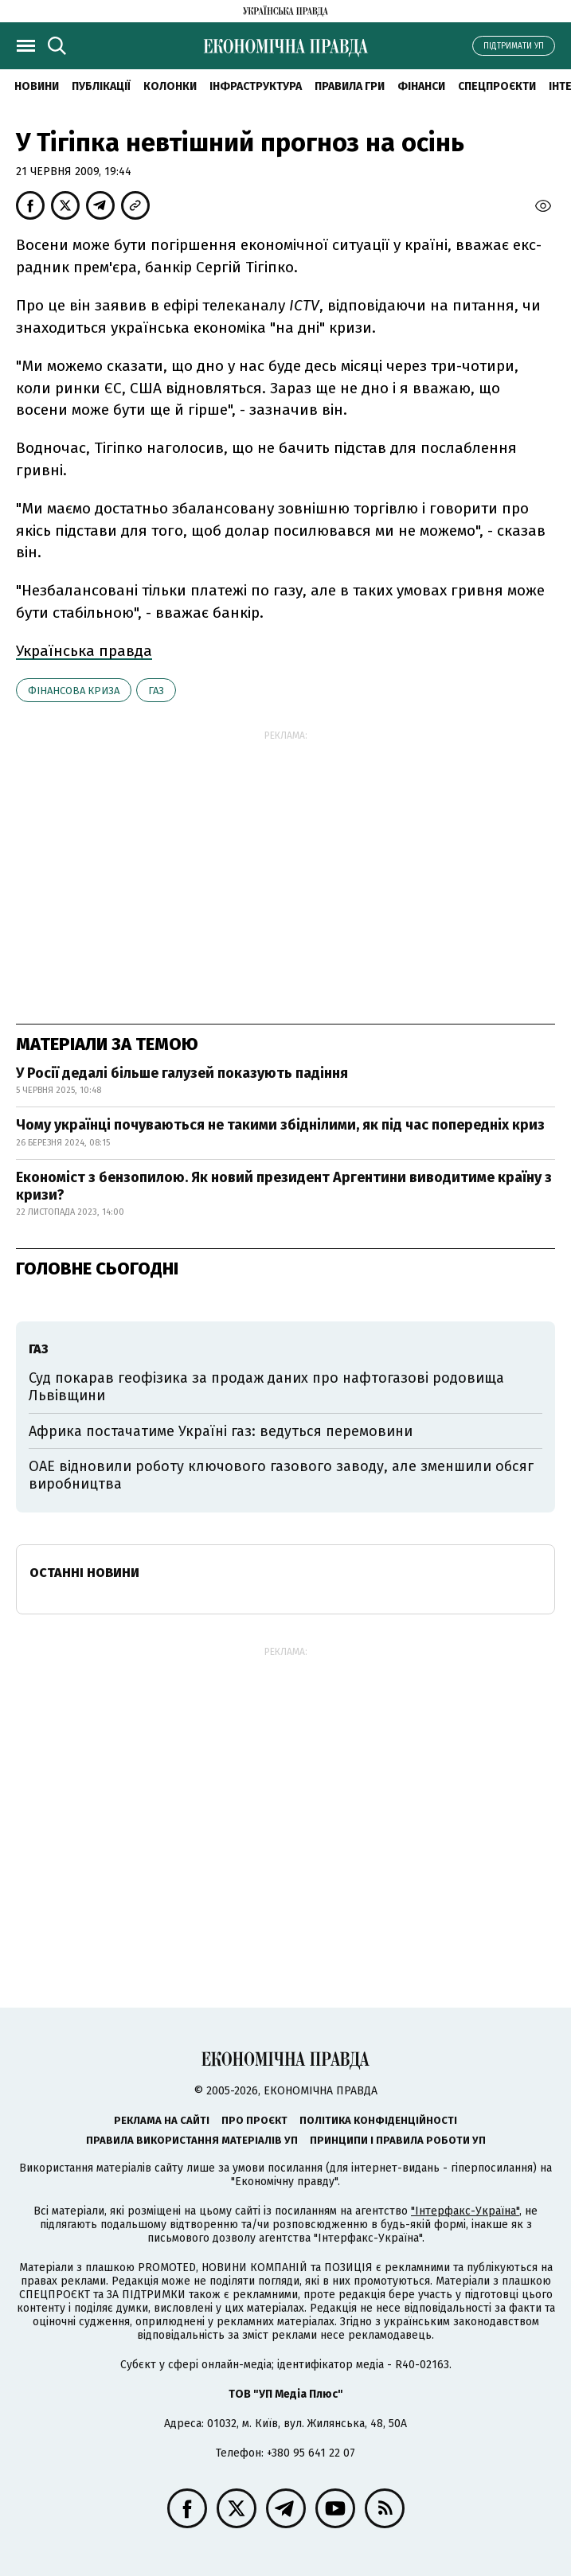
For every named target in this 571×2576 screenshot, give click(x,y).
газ (156, 691)
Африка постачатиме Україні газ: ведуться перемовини (221, 1431)
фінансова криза (73, 691)
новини (36, 86)
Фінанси (421, 86)
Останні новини (84, 1572)
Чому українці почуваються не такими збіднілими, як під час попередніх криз (280, 1125)
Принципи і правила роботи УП (398, 2140)
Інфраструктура (255, 86)
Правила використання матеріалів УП (192, 2140)
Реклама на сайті (161, 2120)
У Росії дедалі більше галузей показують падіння (182, 1073)
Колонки (170, 86)
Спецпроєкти (497, 86)
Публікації (101, 86)
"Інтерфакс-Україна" (465, 2211)
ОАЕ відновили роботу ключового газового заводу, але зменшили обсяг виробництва (281, 1475)
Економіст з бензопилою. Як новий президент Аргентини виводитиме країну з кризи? (284, 1186)
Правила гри (350, 86)
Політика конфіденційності (378, 2120)
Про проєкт (254, 2120)
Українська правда (84, 651)
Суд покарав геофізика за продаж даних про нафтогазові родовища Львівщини (266, 1386)
